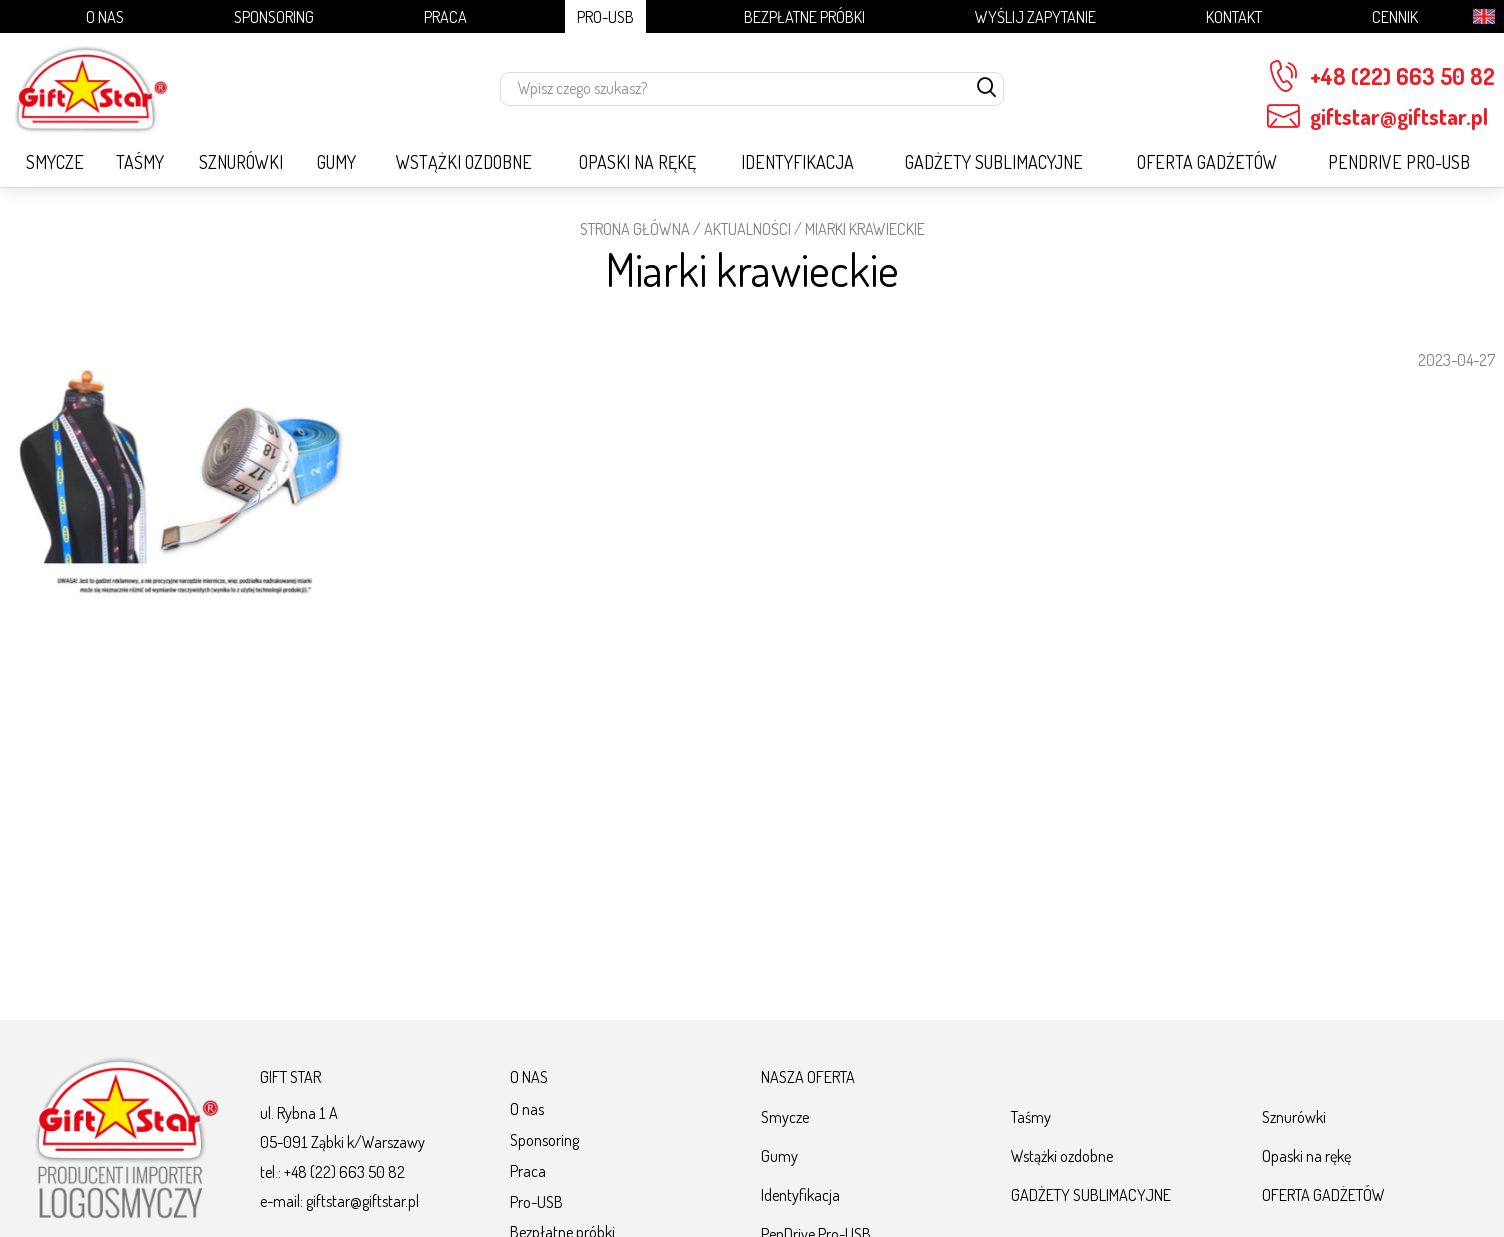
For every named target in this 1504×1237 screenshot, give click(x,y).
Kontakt (1234, 16)
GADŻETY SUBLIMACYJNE (994, 162)
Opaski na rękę (637, 162)
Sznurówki (241, 162)
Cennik (1395, 16)
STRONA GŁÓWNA (635, 228)
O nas (105, 16)
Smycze (55, 162)
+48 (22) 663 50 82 (1381, 76)
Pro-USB (605, 16)
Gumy (336, 162)
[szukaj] (987, 89)
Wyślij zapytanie (1035, 16)
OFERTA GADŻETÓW (1207, 162)
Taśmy (140, 162)
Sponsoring (274, 16)
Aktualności (747, 228)
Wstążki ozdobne (464, 162)
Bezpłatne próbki (804, 16)
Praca (445, 16)
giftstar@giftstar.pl (1377, 116)
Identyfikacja (797, 162)
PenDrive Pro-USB (1399, 162)
